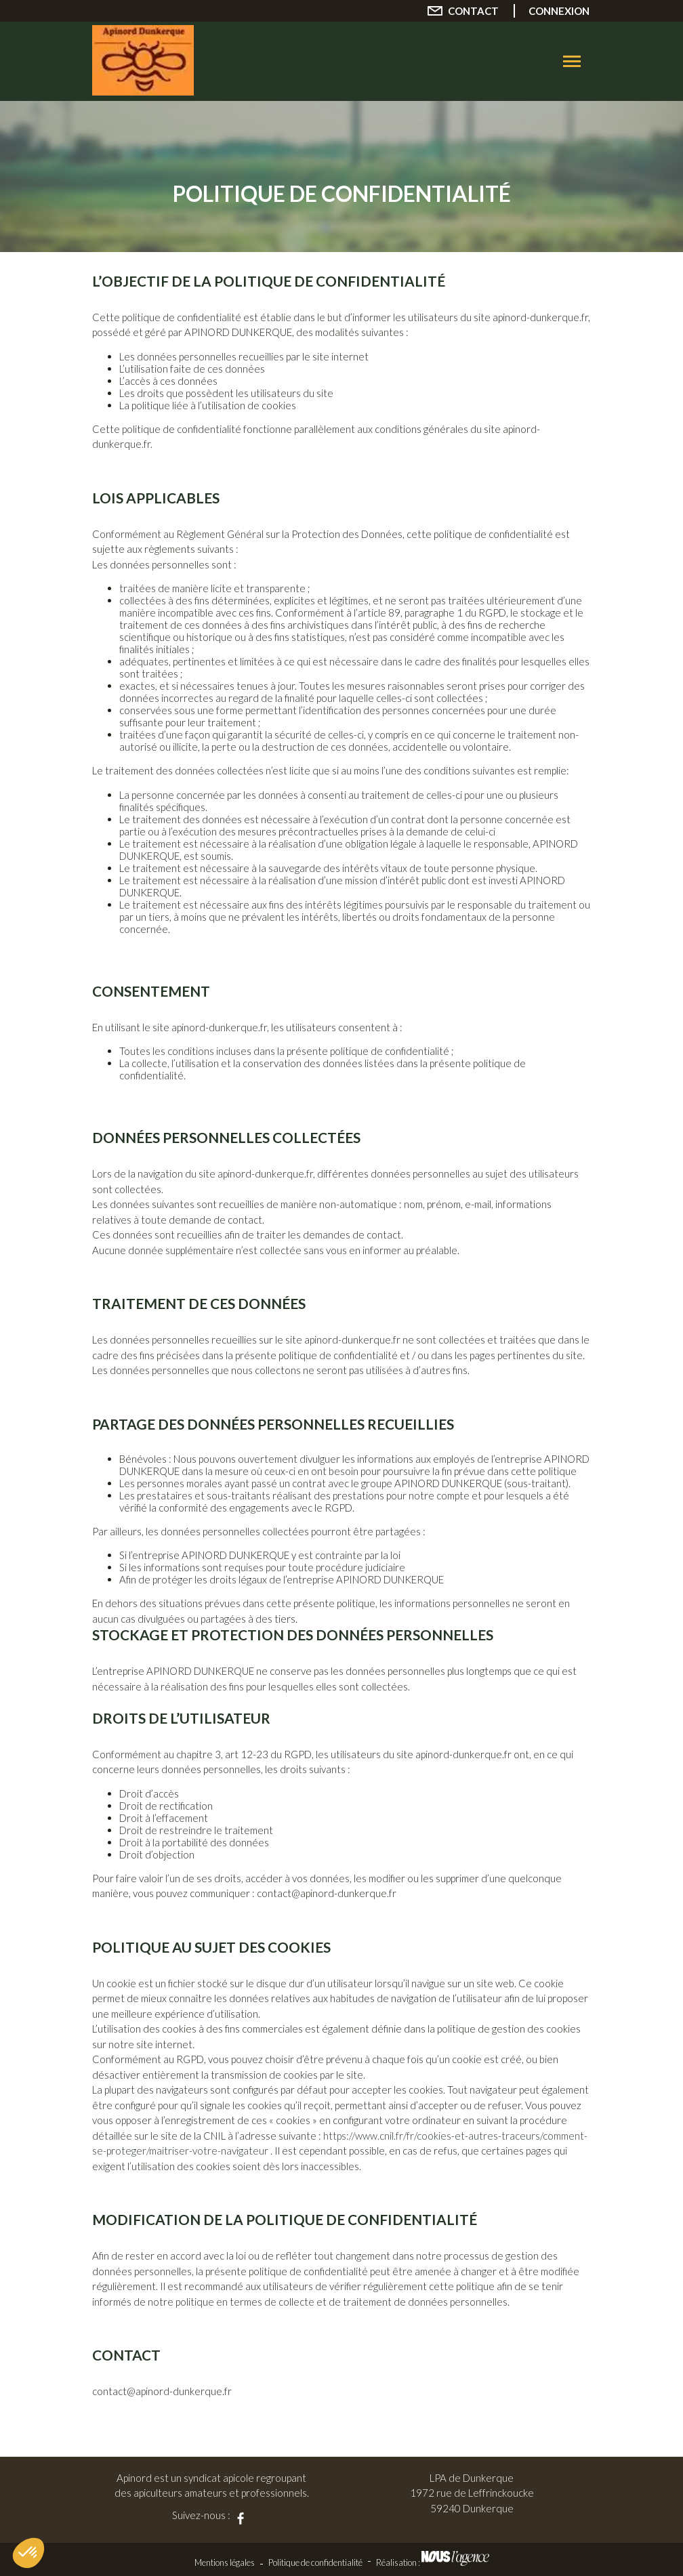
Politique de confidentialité (315, 2562)
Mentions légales (224, 2562)
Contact (473, 11)
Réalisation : (432, 2562)
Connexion (559, 11)
